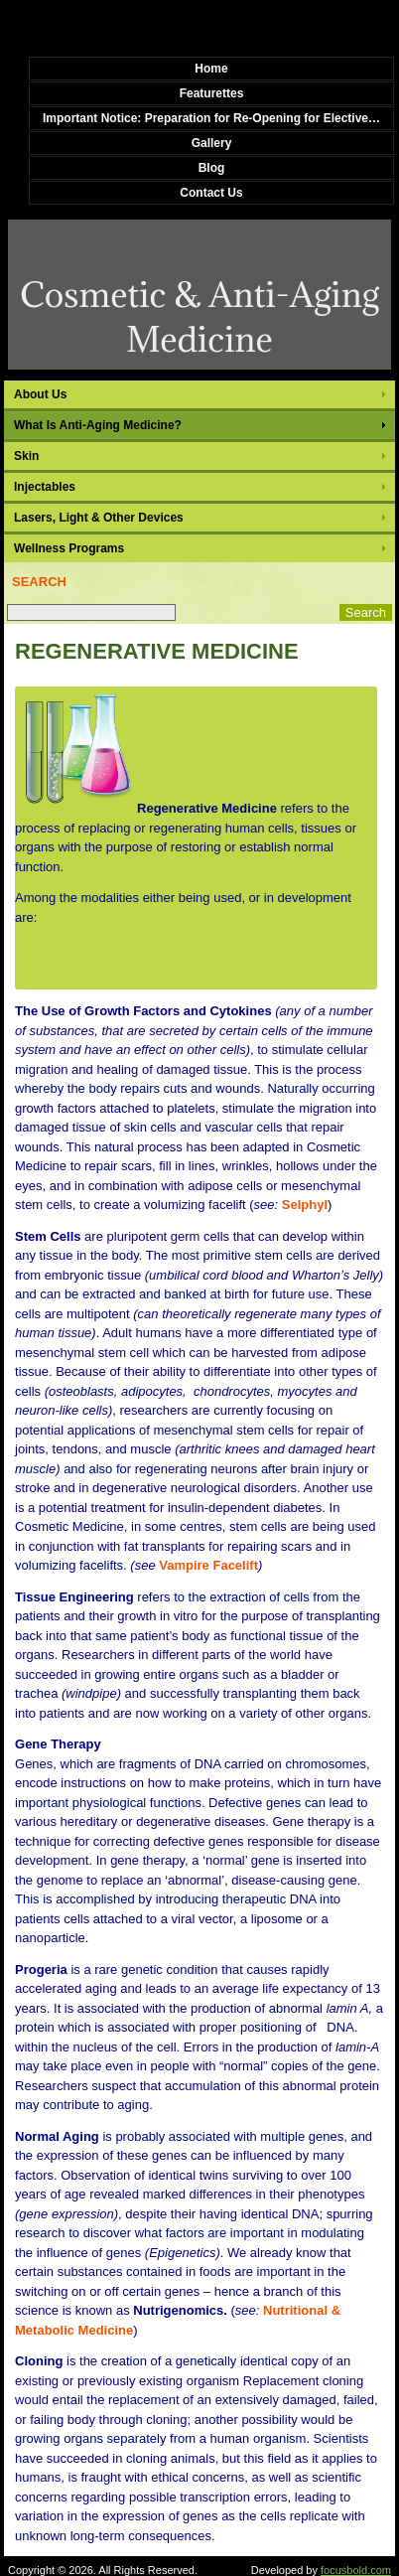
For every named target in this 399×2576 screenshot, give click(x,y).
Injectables (44, 487)
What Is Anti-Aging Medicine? (98, 425)
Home (211, 69)
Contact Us (211, 193)
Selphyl (305, 1204)
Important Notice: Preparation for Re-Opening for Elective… (211, 118)
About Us (40, 394)
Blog (212, 168)
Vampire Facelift (208, 1565)
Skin (26, 456)
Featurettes (212, 93)
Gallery (212, 143)
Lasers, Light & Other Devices (99, 518)
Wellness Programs (69, 548)
